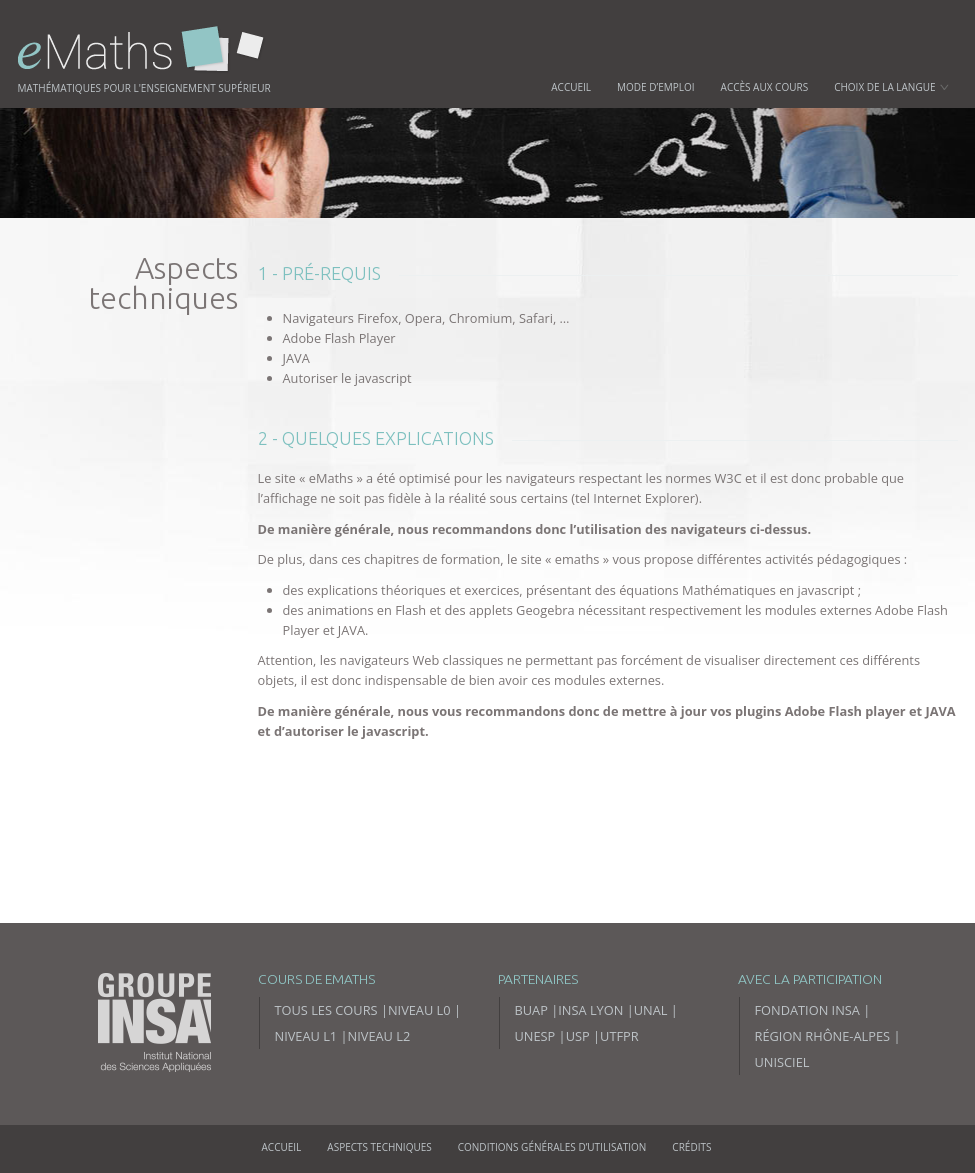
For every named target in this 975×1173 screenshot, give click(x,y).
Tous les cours (326, 1010)
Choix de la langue (891, 87)
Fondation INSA (807, 1010)
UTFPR (619, 1036)
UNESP (535, 1036)
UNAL (651, 1010)
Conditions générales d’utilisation (552, 1147)
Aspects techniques (379, 1147)
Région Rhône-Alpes (823, 1036)
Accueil (571, 87)
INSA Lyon (590, 1010)
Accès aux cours (765, 87)
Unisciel (782, 1062)
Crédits (691, 1147)
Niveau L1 (306, 1036)
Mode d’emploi (656, 87)
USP (578, 1036)
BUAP (531, 1010)
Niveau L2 (379, 1036)
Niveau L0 (419, 1010)
